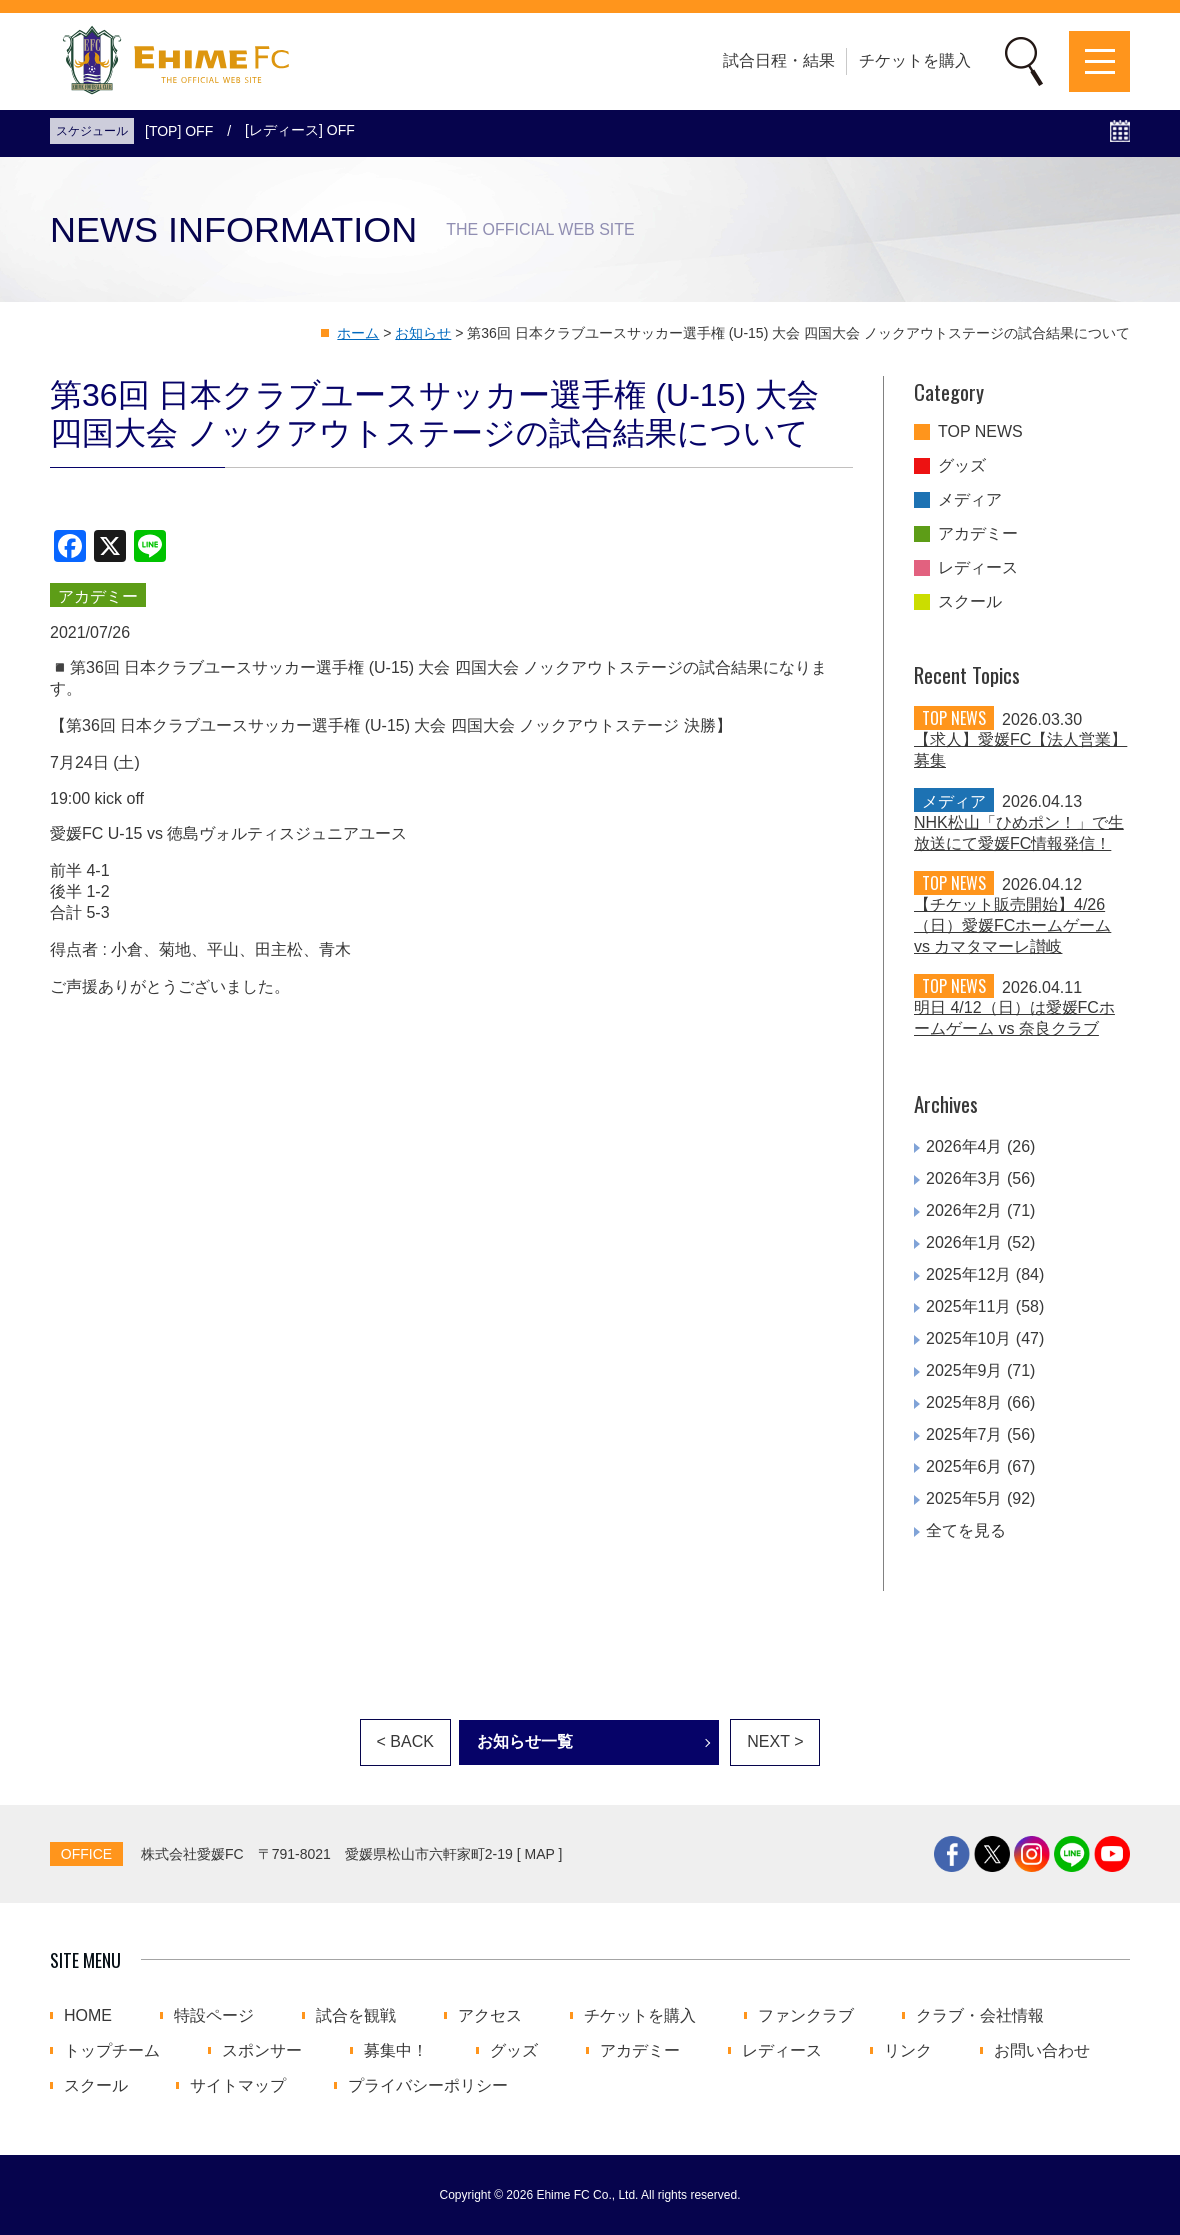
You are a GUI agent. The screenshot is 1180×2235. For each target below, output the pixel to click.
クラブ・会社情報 (980, 2016)
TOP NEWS (980, 432)
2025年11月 (968, 1306)
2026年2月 (964, 1210)
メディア (970, 500)
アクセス (490, 2016)
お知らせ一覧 (525, 1741)
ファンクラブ (806, 2016)
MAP (540, 1854)
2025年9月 (964, 1370)
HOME (88, 2016)
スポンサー (262, 2051)
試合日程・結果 (779, 60)
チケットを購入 (915, 60)
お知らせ (423, 333)
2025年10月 (968, 1338)
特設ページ (214, 2016)
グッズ (962, 466)
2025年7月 (964, 1434)
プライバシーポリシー (428, 2086)
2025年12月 (968, 1274)
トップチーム (112, 2051)
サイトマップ (238, 2086)
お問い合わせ (1042, 2051)
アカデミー (978, 534)
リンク (908, 2051)
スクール (970, 602)
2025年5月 (964, 1498)
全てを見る (966, 1530)
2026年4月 (964, 1146)
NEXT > (775, 1741)
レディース (978, 568)
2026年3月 (964, 1178)
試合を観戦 (356, 2016)
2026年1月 (964, 1242)
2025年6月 (964, 1466)
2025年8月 (964, 1402)
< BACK (405, 1741)
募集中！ (396, 2051)
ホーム (358, 333)
